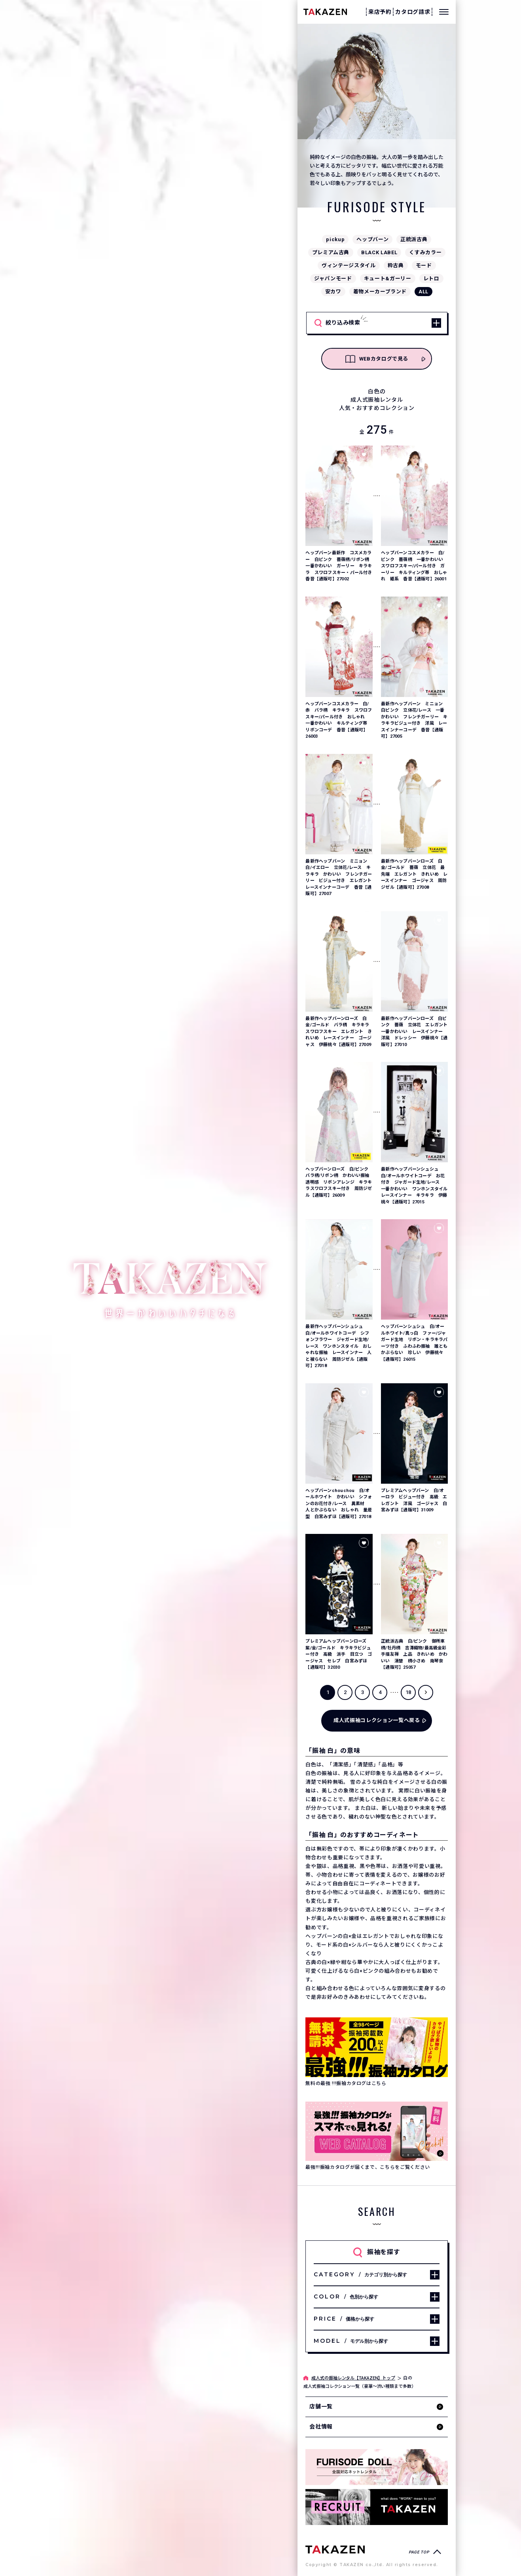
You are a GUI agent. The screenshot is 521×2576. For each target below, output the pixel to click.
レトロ (431, 278)
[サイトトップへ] (335, 2549)
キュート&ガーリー (387, 278)
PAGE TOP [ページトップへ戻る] (419, 2552)
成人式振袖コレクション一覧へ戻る (376, 1720)
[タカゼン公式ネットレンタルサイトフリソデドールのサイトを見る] (376, 2467)
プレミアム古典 (331, 252)
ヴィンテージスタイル (349, 265)
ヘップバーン (372, 239)
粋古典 (396, 265)
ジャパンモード (333, 278)
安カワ (333, 292)
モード (424, 265)
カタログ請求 (412, 12)
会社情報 (321, 2426)
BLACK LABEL (379, 252)
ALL (423, 292)
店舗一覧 (321, 2406)
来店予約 (380, 12)
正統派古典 (413, 239)
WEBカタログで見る (377, 359)
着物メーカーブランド (380, 292)
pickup (335, 239)
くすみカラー (425, 252)
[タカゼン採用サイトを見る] (376, 2507)
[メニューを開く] (444, 12)
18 (408, 1692)
